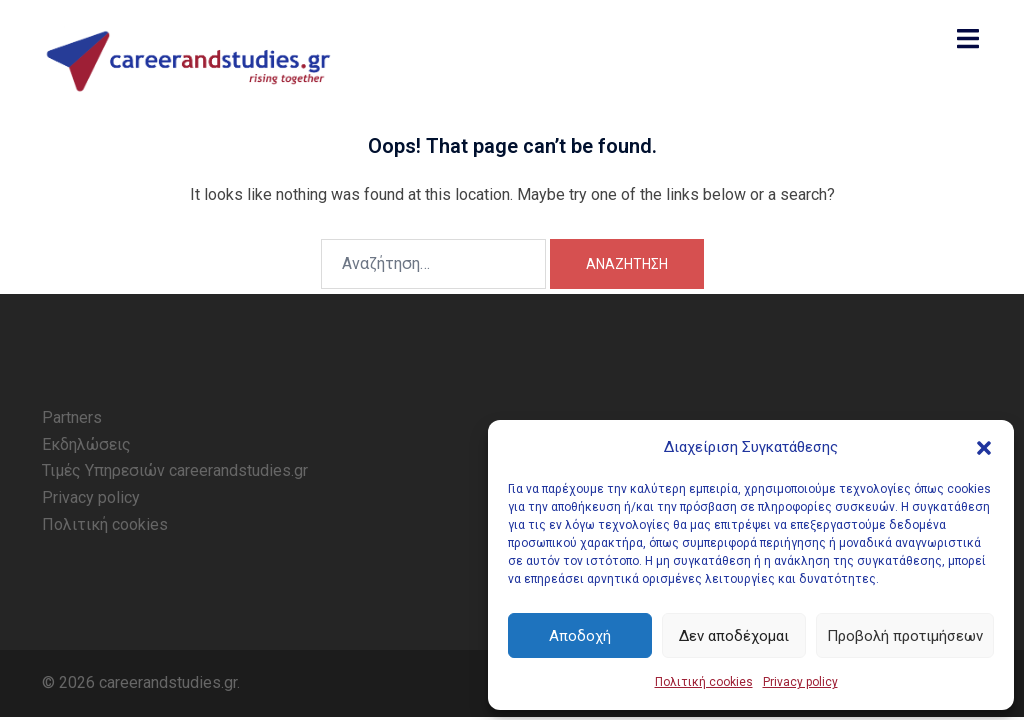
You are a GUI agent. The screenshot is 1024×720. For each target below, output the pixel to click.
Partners (72, 417)
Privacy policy (800, 682)
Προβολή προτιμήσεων (905, 636)
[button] (984, 448)
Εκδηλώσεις (86, 444)
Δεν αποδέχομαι (734, 636)
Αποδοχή (580, 636)
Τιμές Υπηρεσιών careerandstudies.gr (175, 470)
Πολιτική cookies (704, 682)
